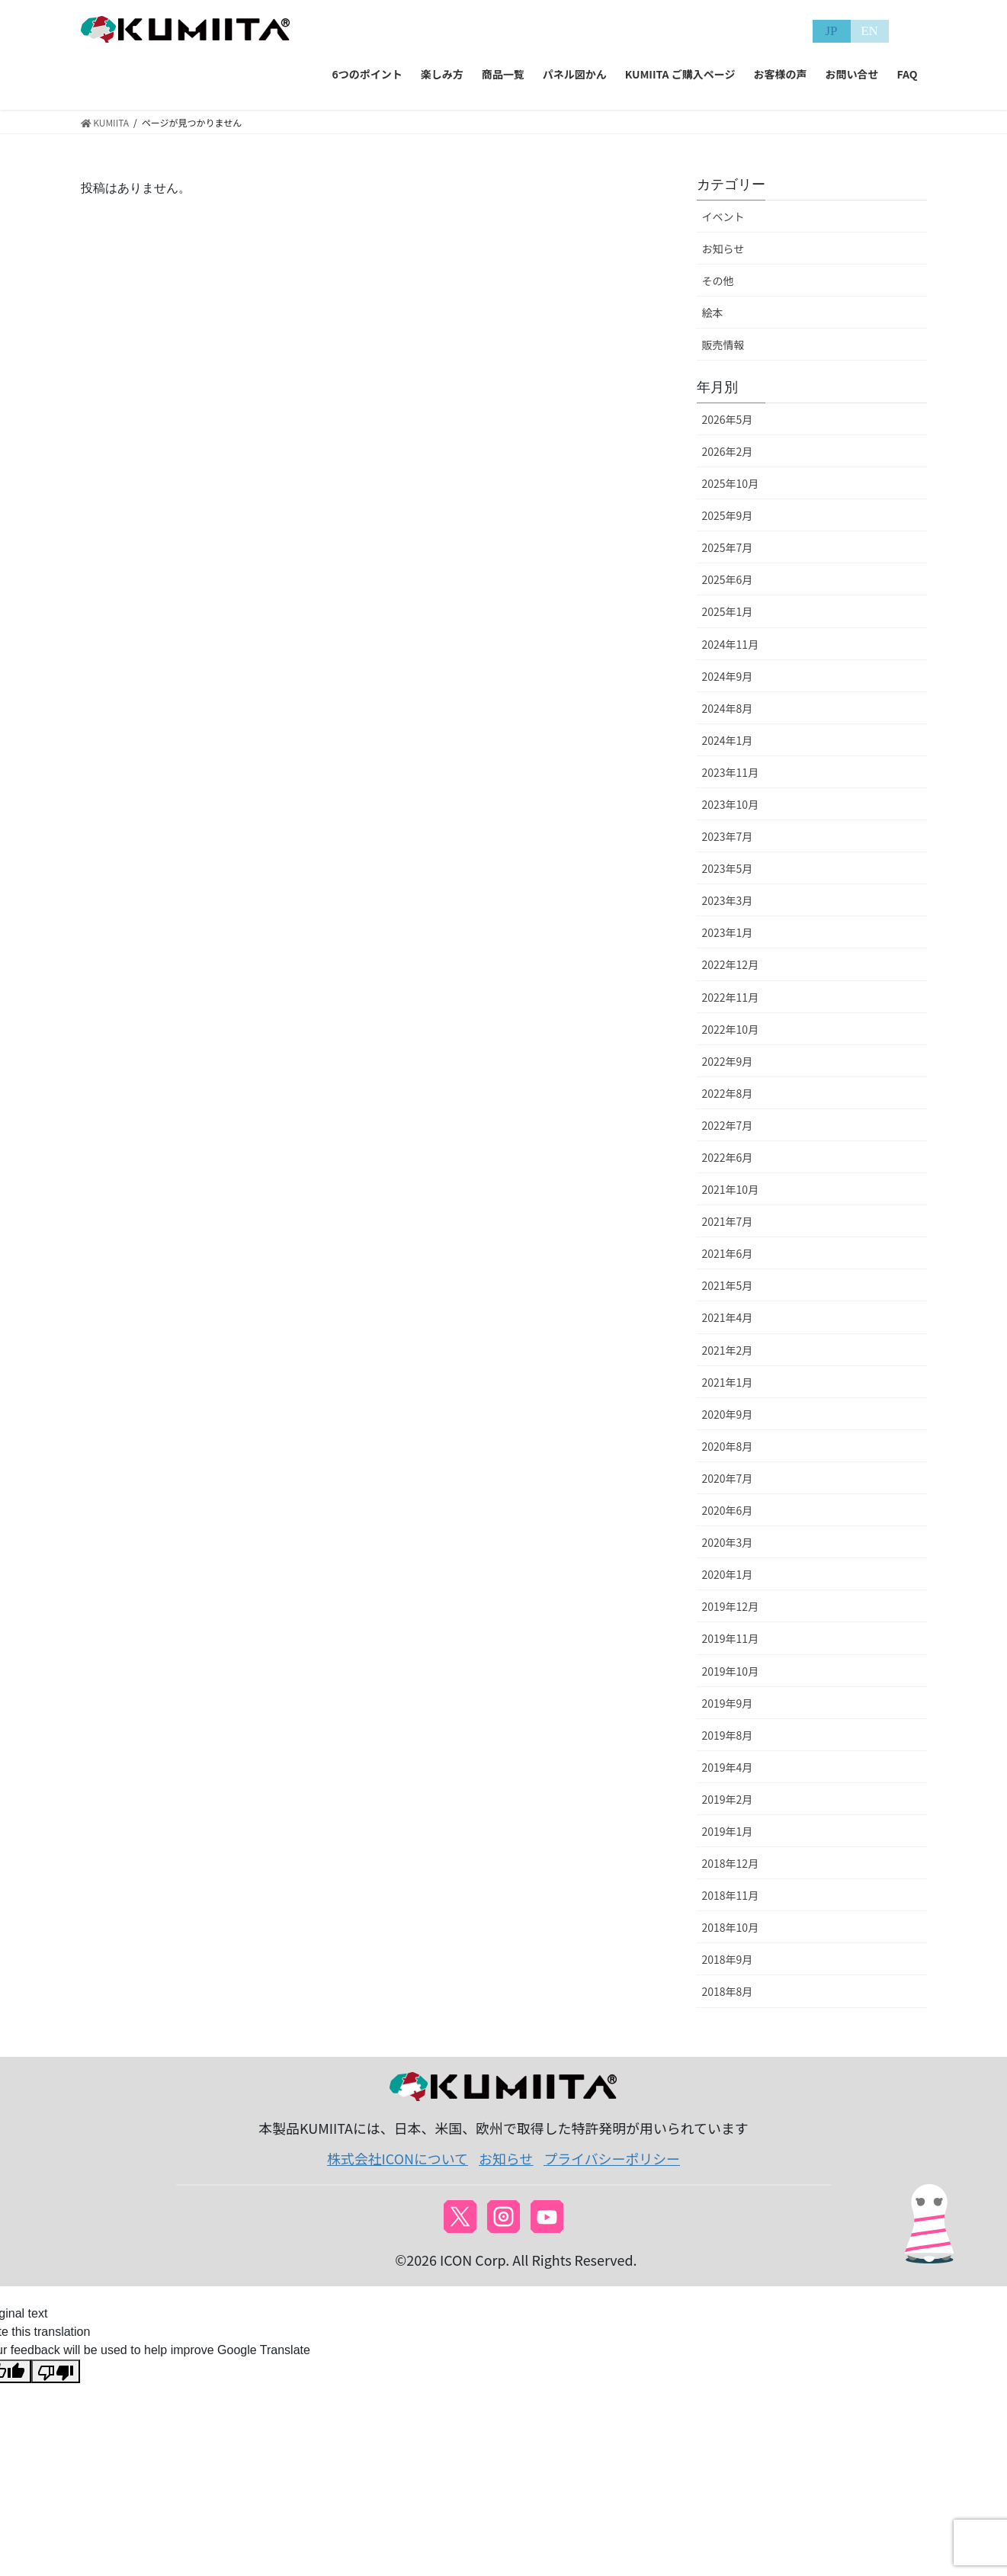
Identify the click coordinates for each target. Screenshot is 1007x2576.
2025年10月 (730, 483)
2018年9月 (727, 1959)
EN (869, 31)
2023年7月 (727, 836)
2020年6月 (727, 1510)
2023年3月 (727, 900)
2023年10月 (730, 804)
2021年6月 (727, 1253)
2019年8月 (727, 1735)
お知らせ (723, 248)
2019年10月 (730, 1671)
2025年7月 (727, 547)
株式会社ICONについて (397, 2158)
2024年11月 (730, 644)
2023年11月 (730, 772)
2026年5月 (727, 419)
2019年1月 (727, 1831)
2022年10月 (730, 1029)
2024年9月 (727, 676)
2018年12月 (730, 1863)
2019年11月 (730, 1638)
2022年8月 (727, 1093)
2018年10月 (730, 1927)
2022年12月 (730, 964)
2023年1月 (727, 932)
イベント (723, 216)
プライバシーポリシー (612, 2158)
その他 (718, 280)
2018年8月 (727, 1991)
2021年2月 (727, 1350)
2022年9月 (727, 1061)
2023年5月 (727, 868)
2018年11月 (730, 1895)
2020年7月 (727, 1478)
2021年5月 (727, 1285)
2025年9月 (727, 515)
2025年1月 (727, 611)
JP (831, 31)
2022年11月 (730, 997)
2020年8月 (727, 1446)
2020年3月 (727, 1542)
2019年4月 (727, 1767)
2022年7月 (727, 1125)
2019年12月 (730, 1606)
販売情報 (723, 344)
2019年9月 (727, 1703)
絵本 (712, 312)
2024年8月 (727, 708)
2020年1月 (727, 1574)
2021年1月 (727, 1382)
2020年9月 (727, 1414)
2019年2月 (727, 1799)
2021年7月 (727, 1221)
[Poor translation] (55, 2371)
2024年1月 (727, 740)
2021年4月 (727, 1317)
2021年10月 (730, 1189)
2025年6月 (727, 579)
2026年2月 (727, 451)
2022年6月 (727, 1157)
